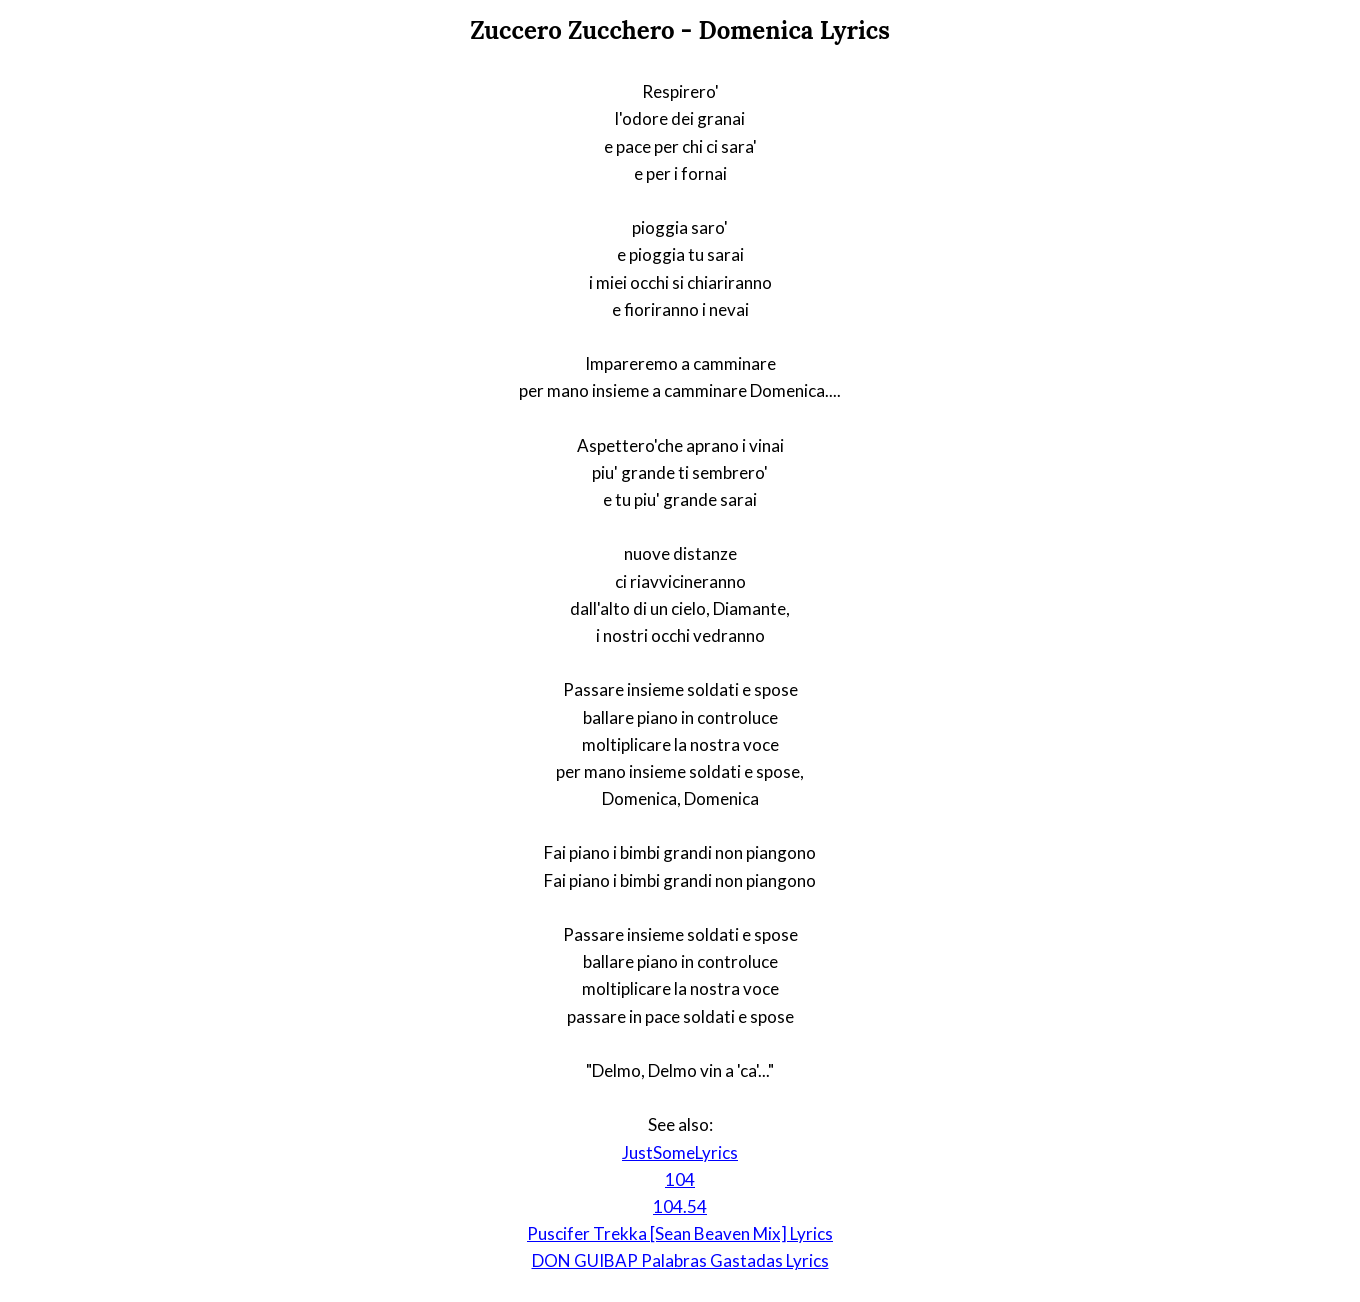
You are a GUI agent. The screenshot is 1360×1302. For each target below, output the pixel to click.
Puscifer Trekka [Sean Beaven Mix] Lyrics (680, 1233)
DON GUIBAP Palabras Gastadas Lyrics (680, 1260)
